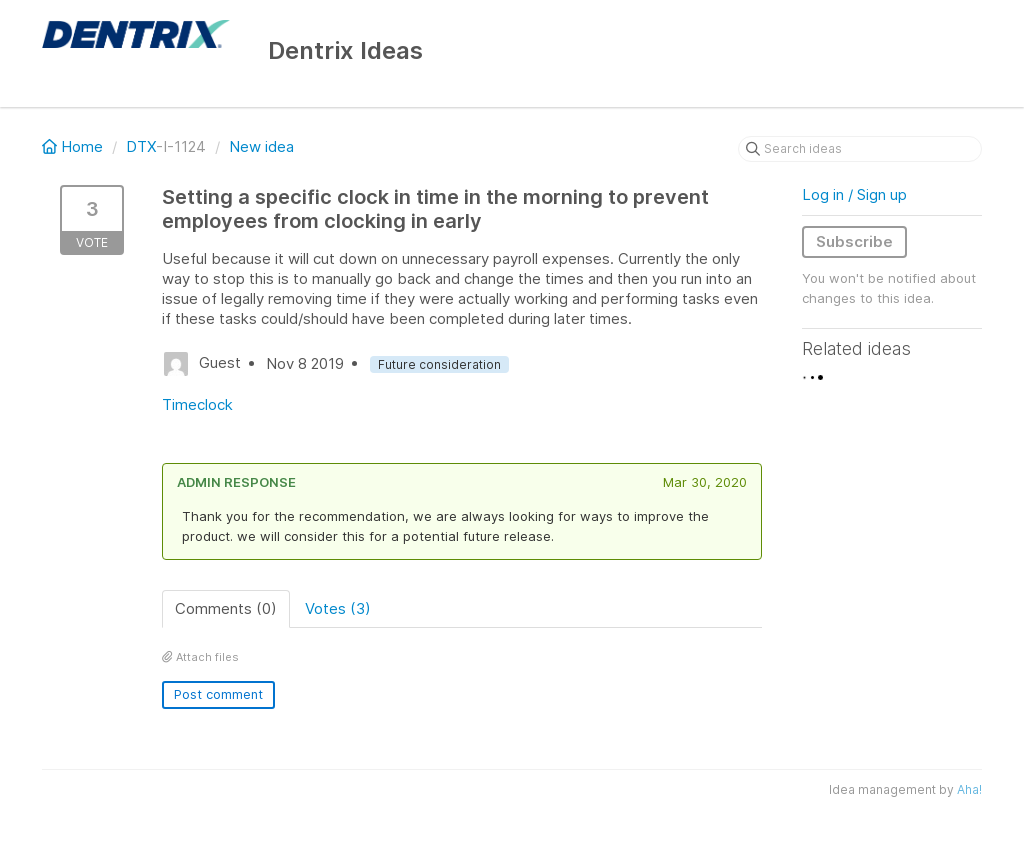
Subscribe (854, 241)
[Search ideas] (860, 149)
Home (74, 146)
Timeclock (197, 404)
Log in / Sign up (854, 194)
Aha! (969, 789)
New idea (261, 146)
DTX (141, 146)
